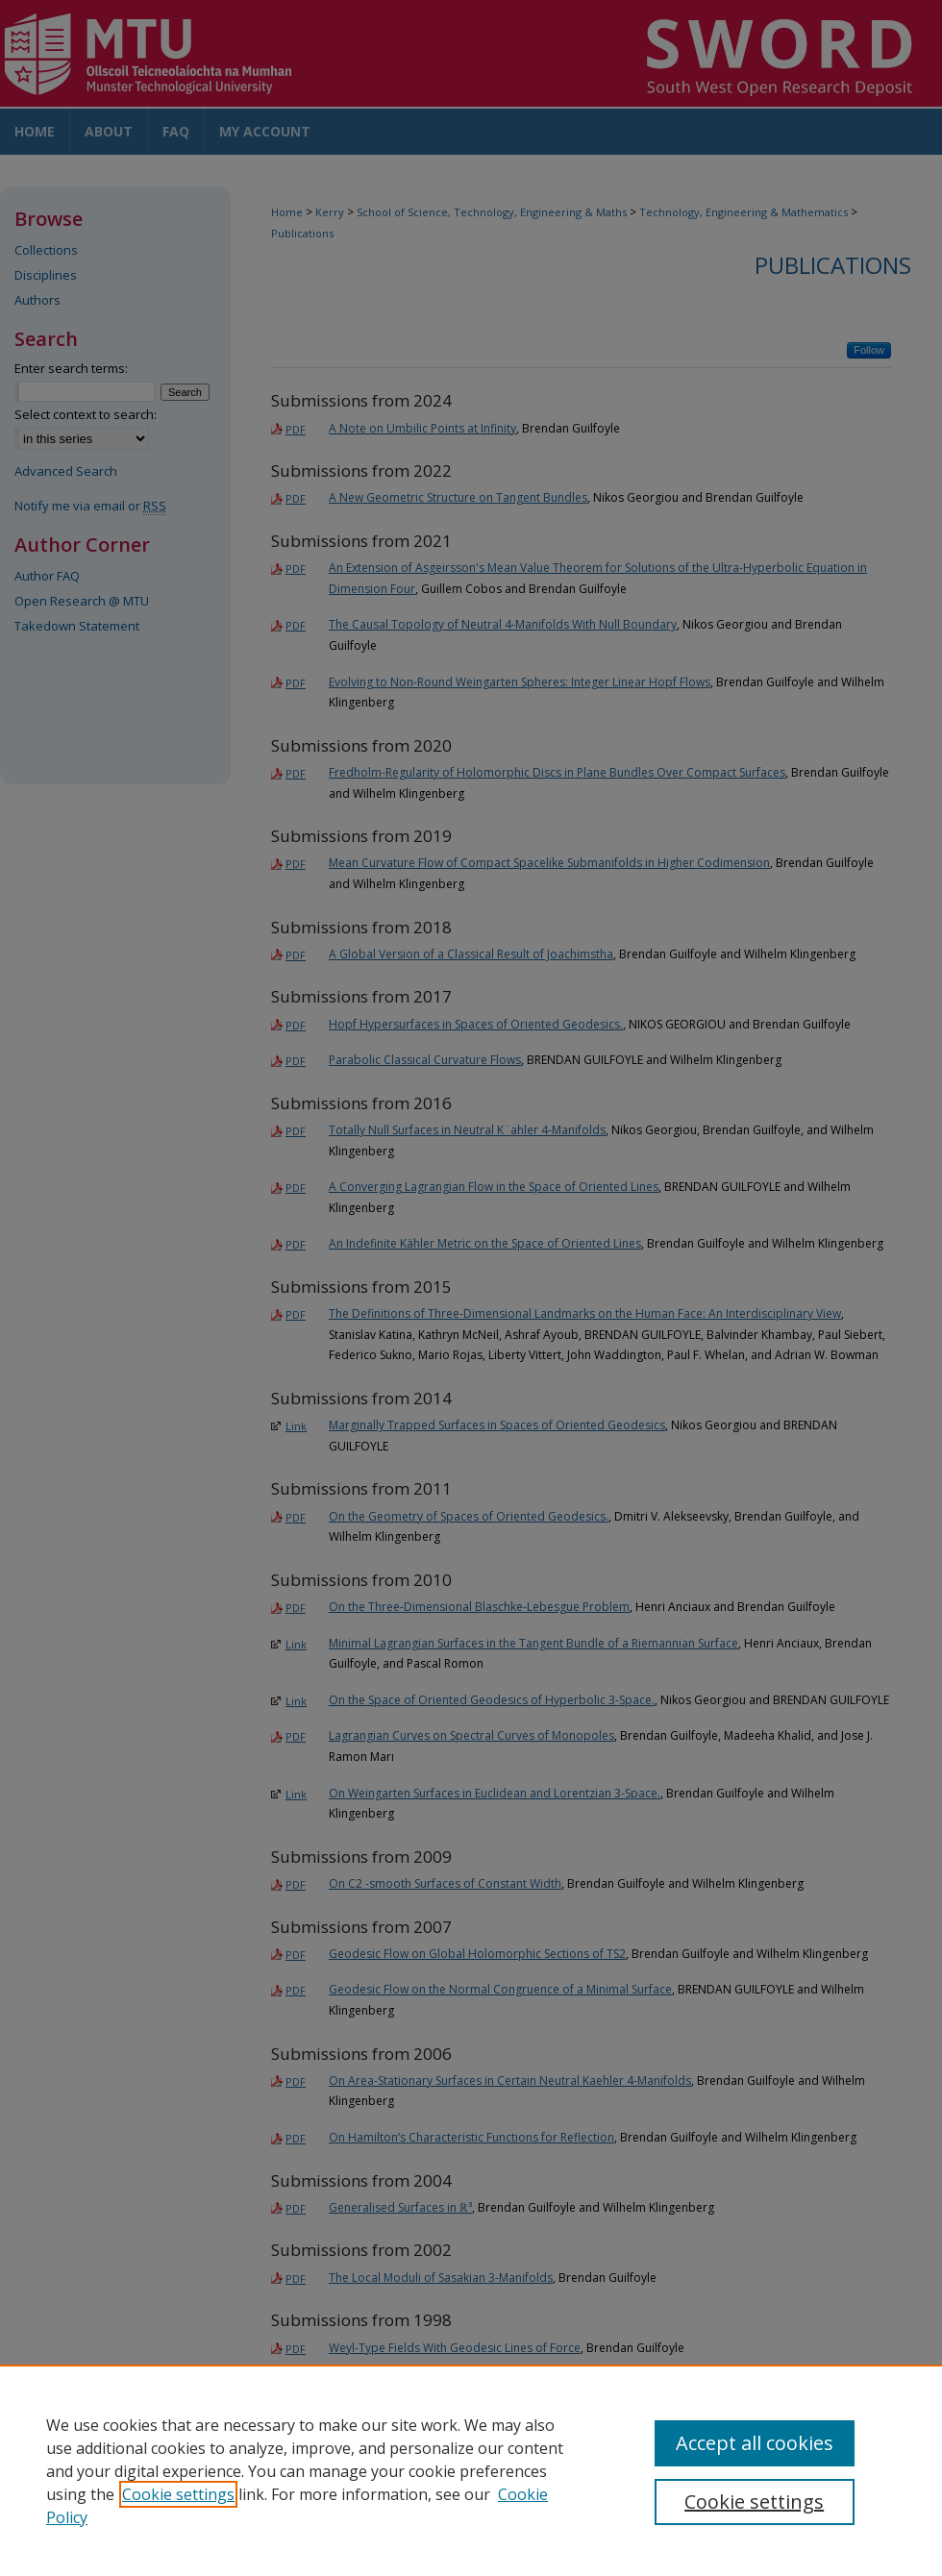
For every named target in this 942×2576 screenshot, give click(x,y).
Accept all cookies (754, 2443)
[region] (471, 2470)
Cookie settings (178, 2494)
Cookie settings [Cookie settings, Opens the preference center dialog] (754, 2501)
